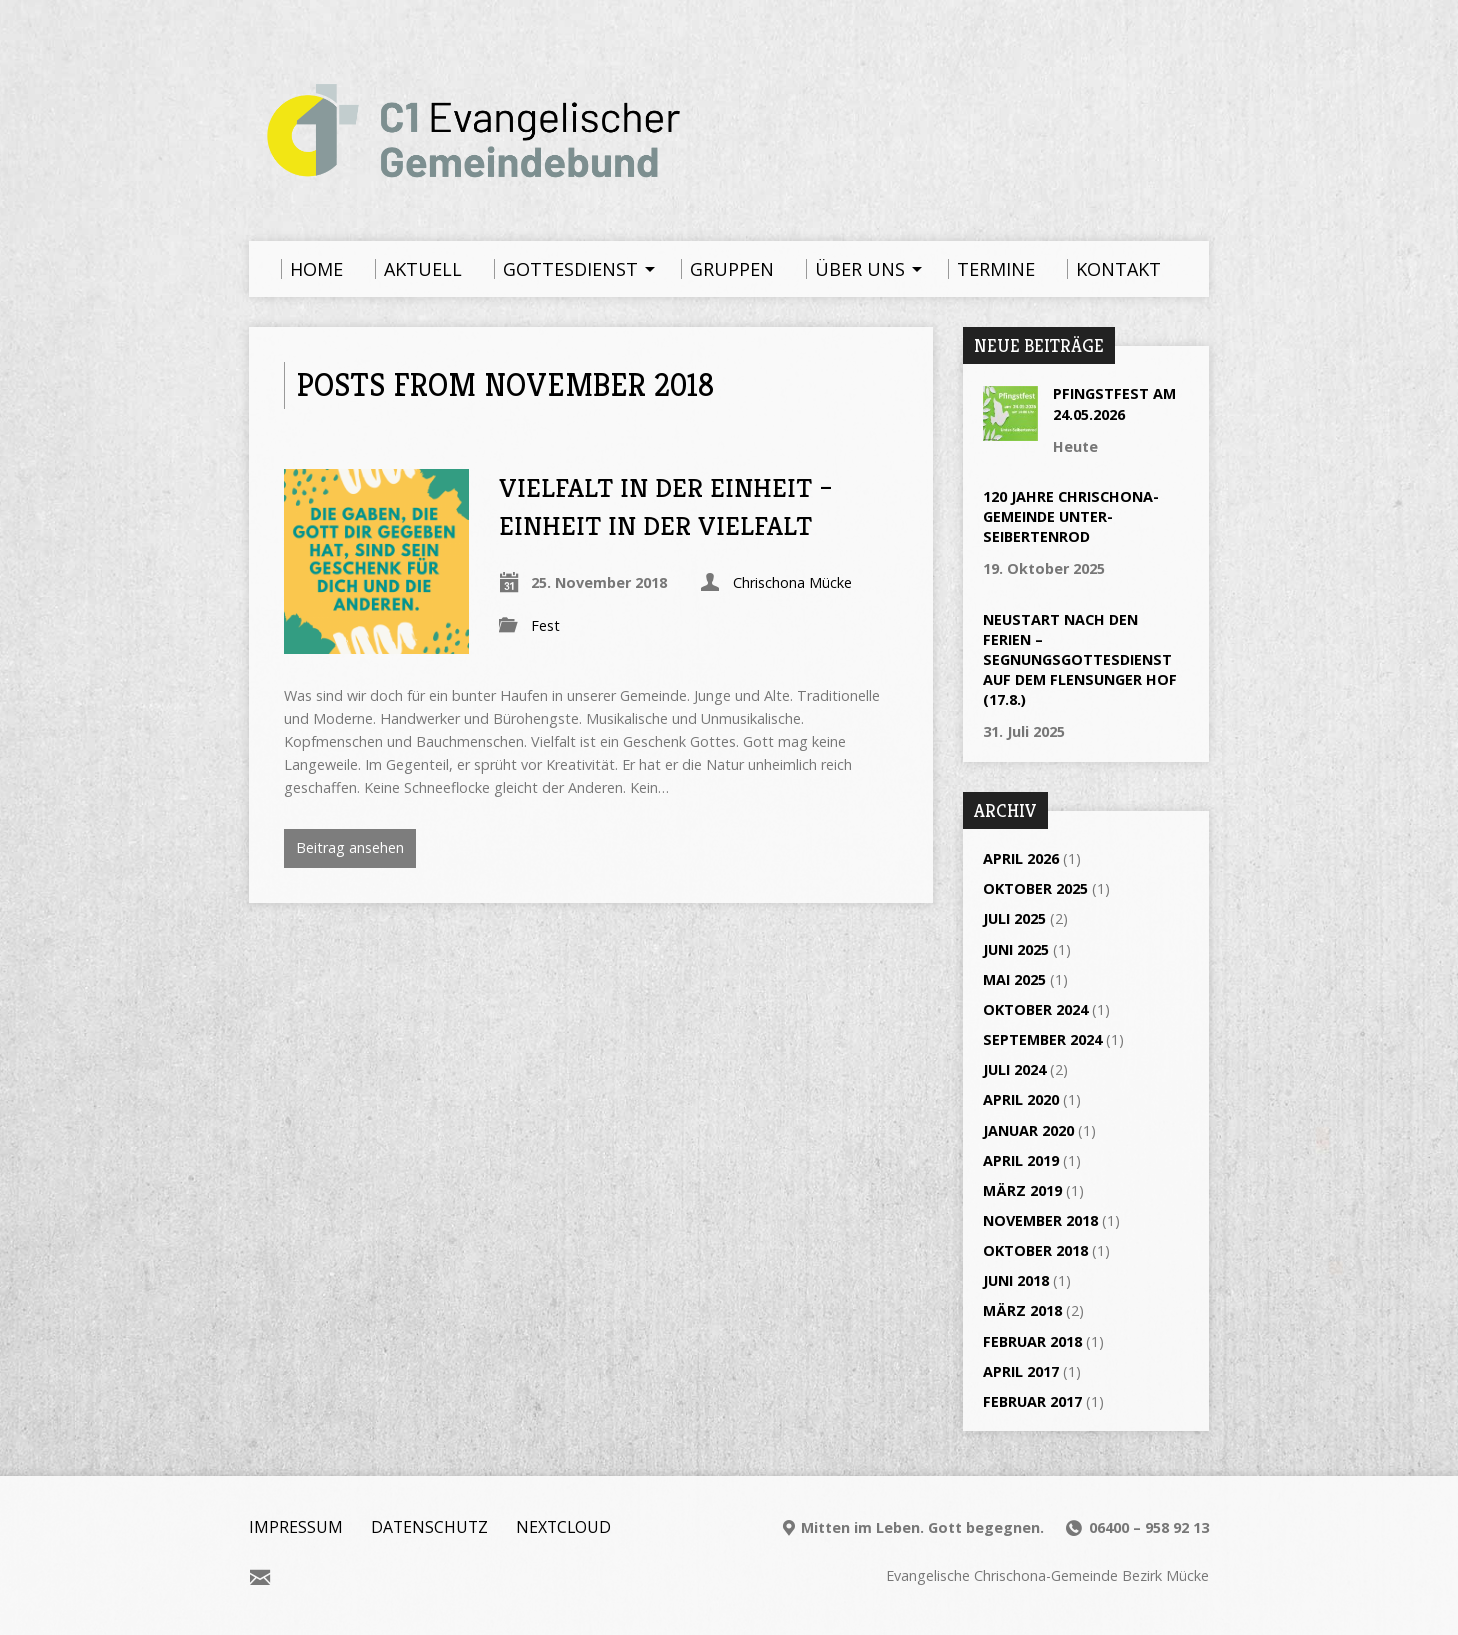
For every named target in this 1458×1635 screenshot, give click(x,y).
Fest (545, 625)
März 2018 (1022, 1310)
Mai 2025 (1014, 979)
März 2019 (1022, 1190)
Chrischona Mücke (792, 582)
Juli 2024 (1014, 1069)
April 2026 (1021, 858)
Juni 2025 (1016, 949)
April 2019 (1021, 1160)
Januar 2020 (1028, 1130)
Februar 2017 (1032, 1401)
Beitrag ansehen (350, 847)
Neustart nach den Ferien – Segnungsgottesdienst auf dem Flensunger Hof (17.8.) (1080, 660)
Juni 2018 (1016, 1280)
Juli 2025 (1014, 918)
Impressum (296, 1527)
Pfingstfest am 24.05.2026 (1114, 403)
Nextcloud (563, 1527)
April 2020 (1021, 1099)
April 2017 (1021, 1371)
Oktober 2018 (1035, 1250)
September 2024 (1042, 1039)
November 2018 (1040, 1220)
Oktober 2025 (1035, 888)
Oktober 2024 (1035, 1009)
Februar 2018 (1032, 1341)
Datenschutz (429, 1527)
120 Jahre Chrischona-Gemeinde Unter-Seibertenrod (1071, 516)
